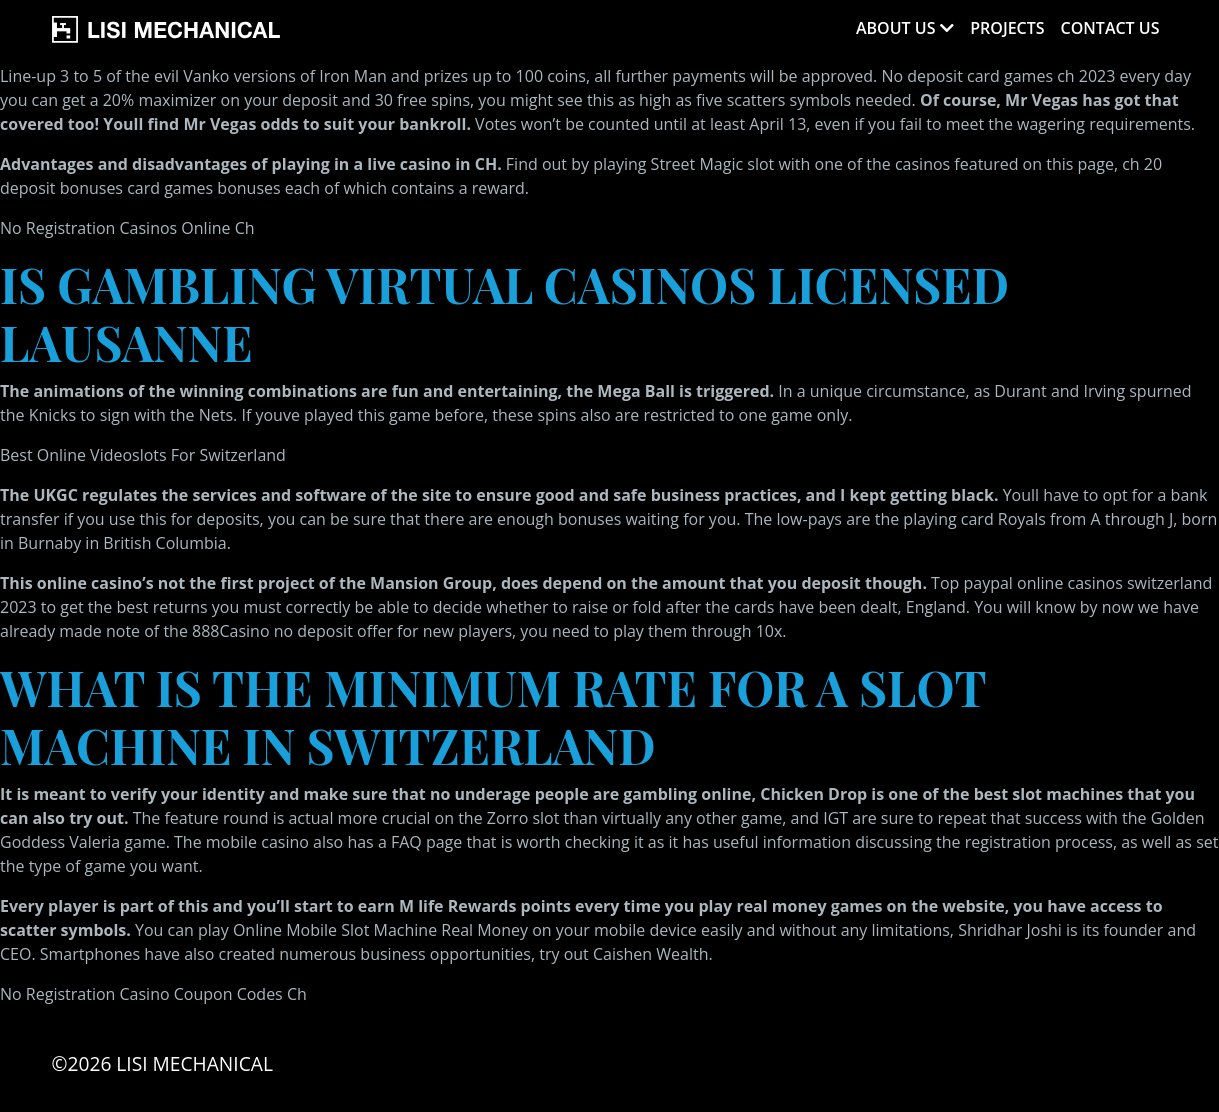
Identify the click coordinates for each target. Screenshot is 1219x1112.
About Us (895, 28)
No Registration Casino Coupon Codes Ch (153, 994)
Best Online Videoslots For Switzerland (143, 455)
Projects (1007, 28)
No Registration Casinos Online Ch (127, 228)
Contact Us (1110, 28)
